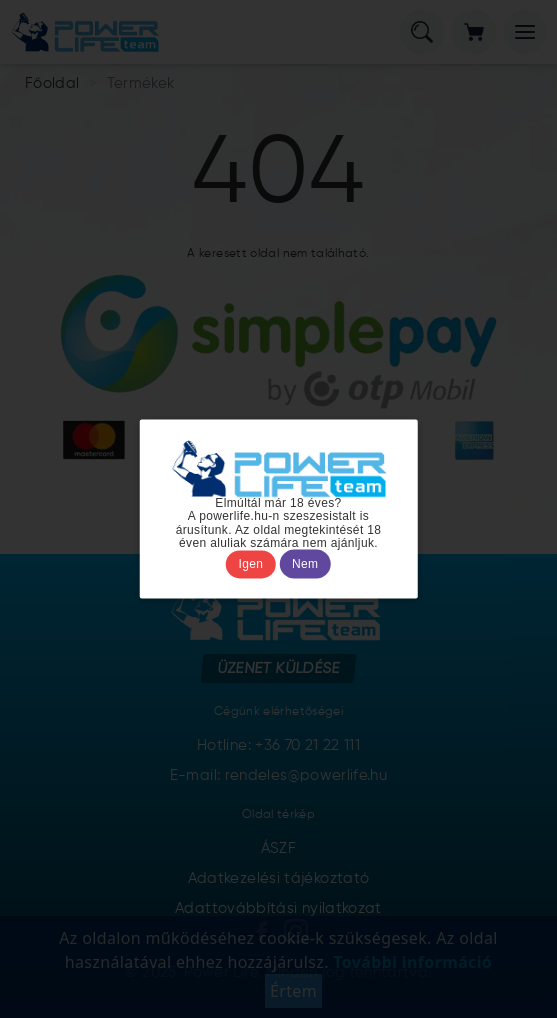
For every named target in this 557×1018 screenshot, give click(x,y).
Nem (305, 564)
